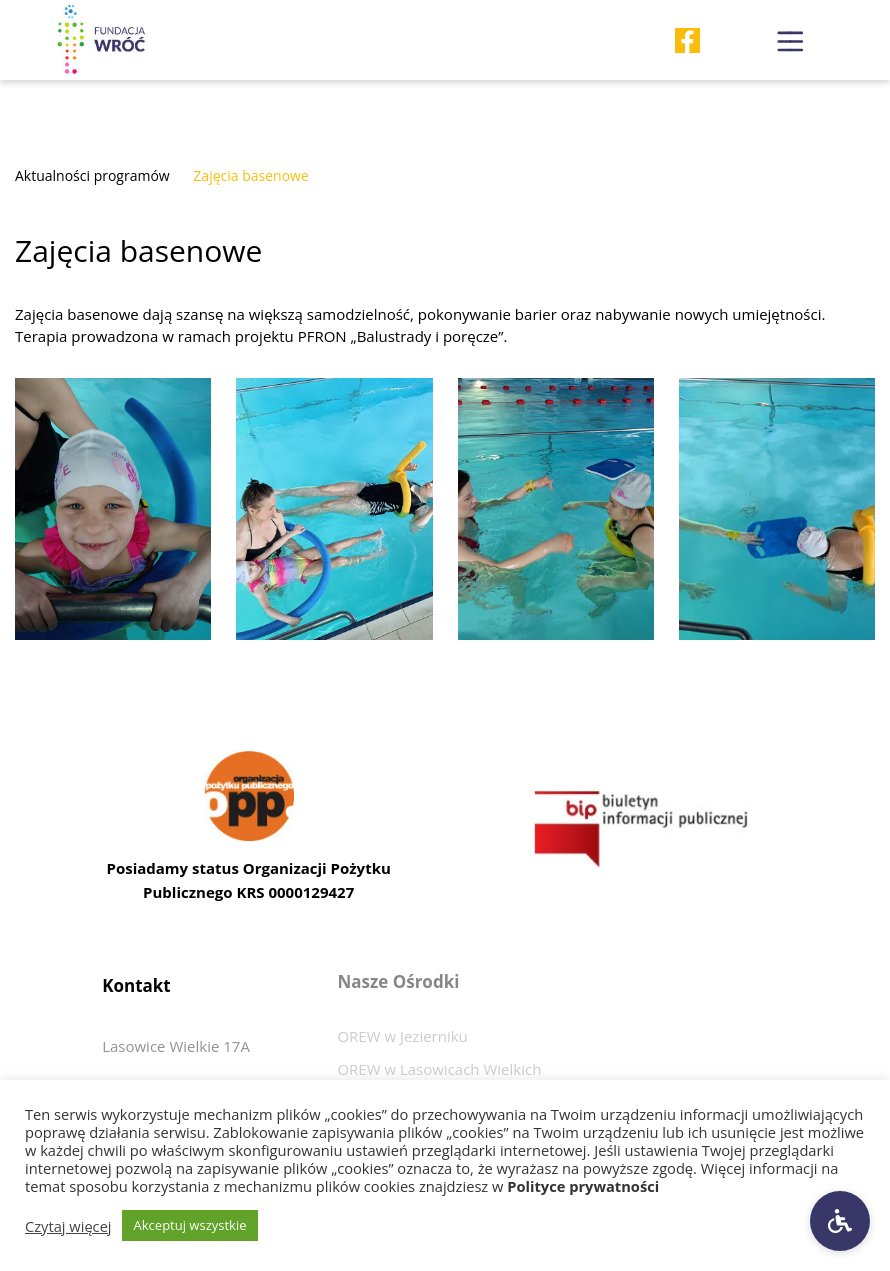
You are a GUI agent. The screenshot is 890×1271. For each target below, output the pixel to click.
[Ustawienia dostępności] (840, 1221)
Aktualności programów (92, 175)
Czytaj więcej (68, 1226)
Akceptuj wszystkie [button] (190, 1225)
